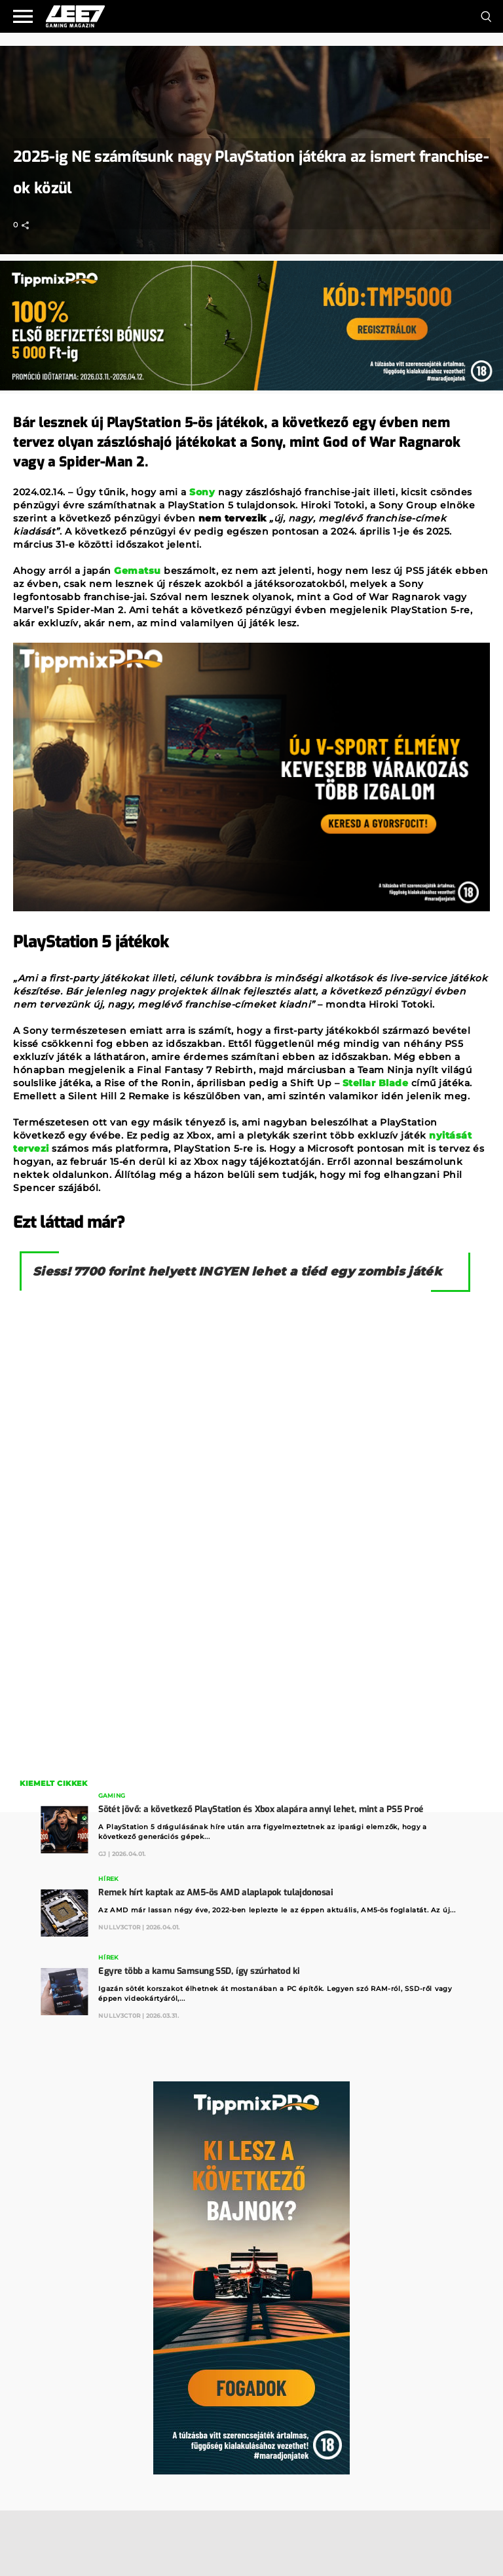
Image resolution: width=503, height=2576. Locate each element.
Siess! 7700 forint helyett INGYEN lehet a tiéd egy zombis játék (237, 1271)
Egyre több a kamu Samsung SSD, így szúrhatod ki (198, 1971)
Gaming (111, 1795)
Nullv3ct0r (119, 1927)
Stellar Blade (376, 1083)
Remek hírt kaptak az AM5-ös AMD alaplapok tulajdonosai (215, 1892)
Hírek (108, 1878)
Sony (202, 492)
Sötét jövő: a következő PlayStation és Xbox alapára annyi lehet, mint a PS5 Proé (260, 1809)
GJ (102, 1853)
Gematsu (137, 571)
